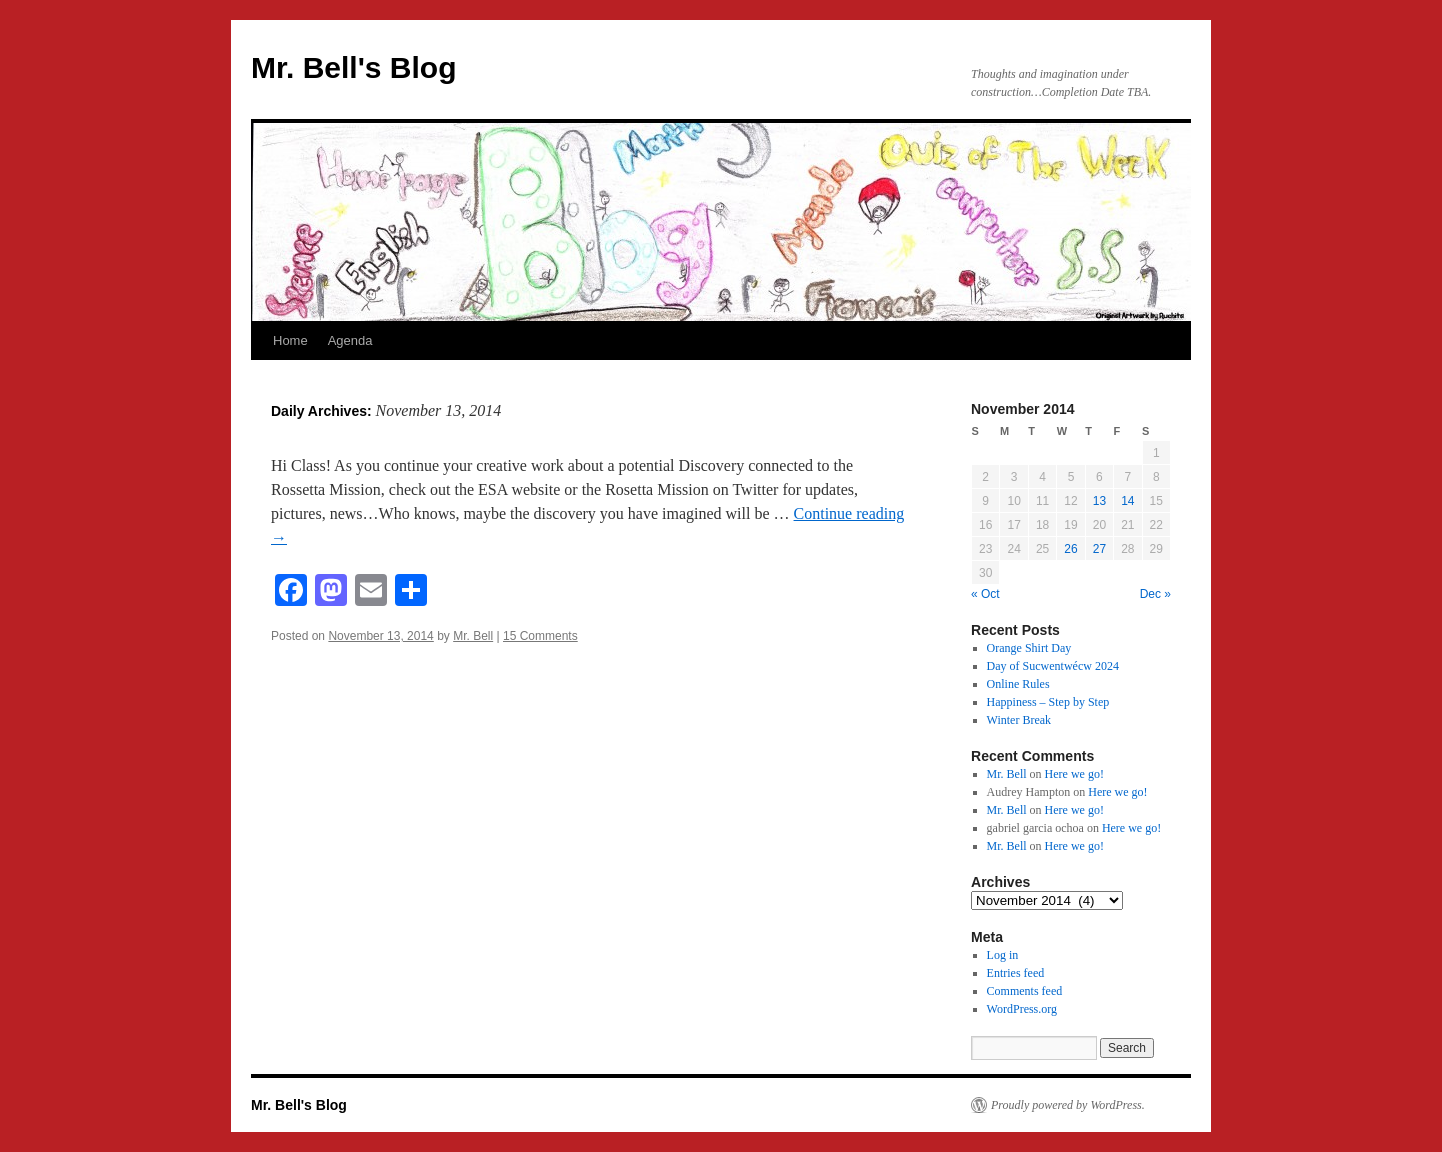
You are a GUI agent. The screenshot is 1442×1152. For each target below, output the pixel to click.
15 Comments (540, 636)
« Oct (985, 594)
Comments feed (1025, 991)
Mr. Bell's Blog (354, 67)
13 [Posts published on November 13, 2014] (1099, 501)
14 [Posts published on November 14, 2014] (1127, 501)
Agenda (350, 340)
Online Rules (1018, 684)
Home (290, 340)
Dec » (1155, 594)
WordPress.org (1022, 1009)
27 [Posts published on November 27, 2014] (1099, 549)
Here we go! (1074, 774)
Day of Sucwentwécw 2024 (1053, 666)
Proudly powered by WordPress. (1068, 1105)
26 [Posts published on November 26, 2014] (1070, 549)
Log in (1003, 955)
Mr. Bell (473, 636)
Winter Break (1019, 720)
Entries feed (1016, 973)
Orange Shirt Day (1029, 648)
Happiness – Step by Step (1048, 702)
